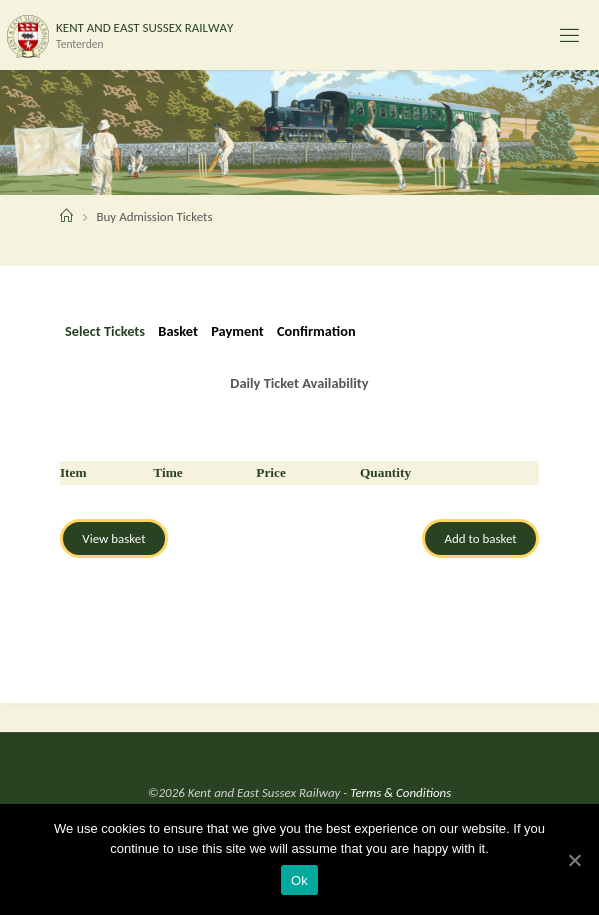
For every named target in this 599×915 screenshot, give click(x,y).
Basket (178, 331)
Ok (299, 880)
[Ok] (574, 860)
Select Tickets (105, 331)
